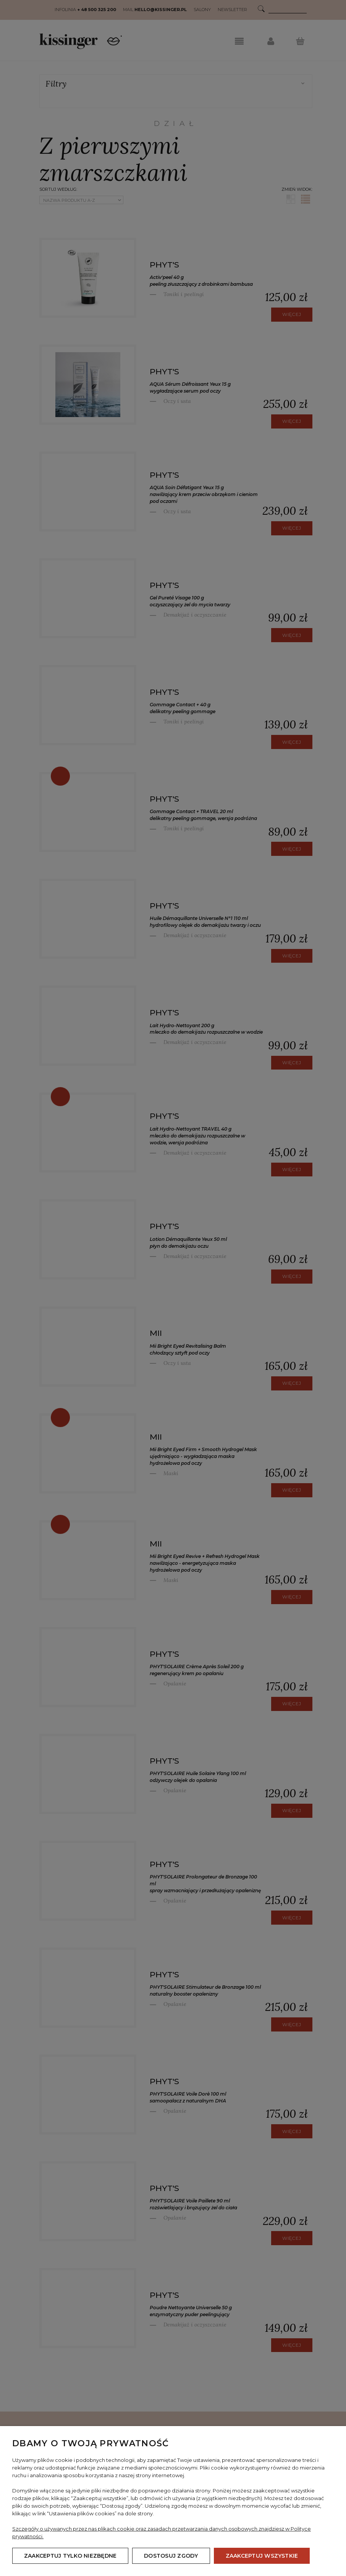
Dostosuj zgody (171, 2555)
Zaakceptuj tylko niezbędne (70, 2555)
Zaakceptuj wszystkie (262, 2555)
